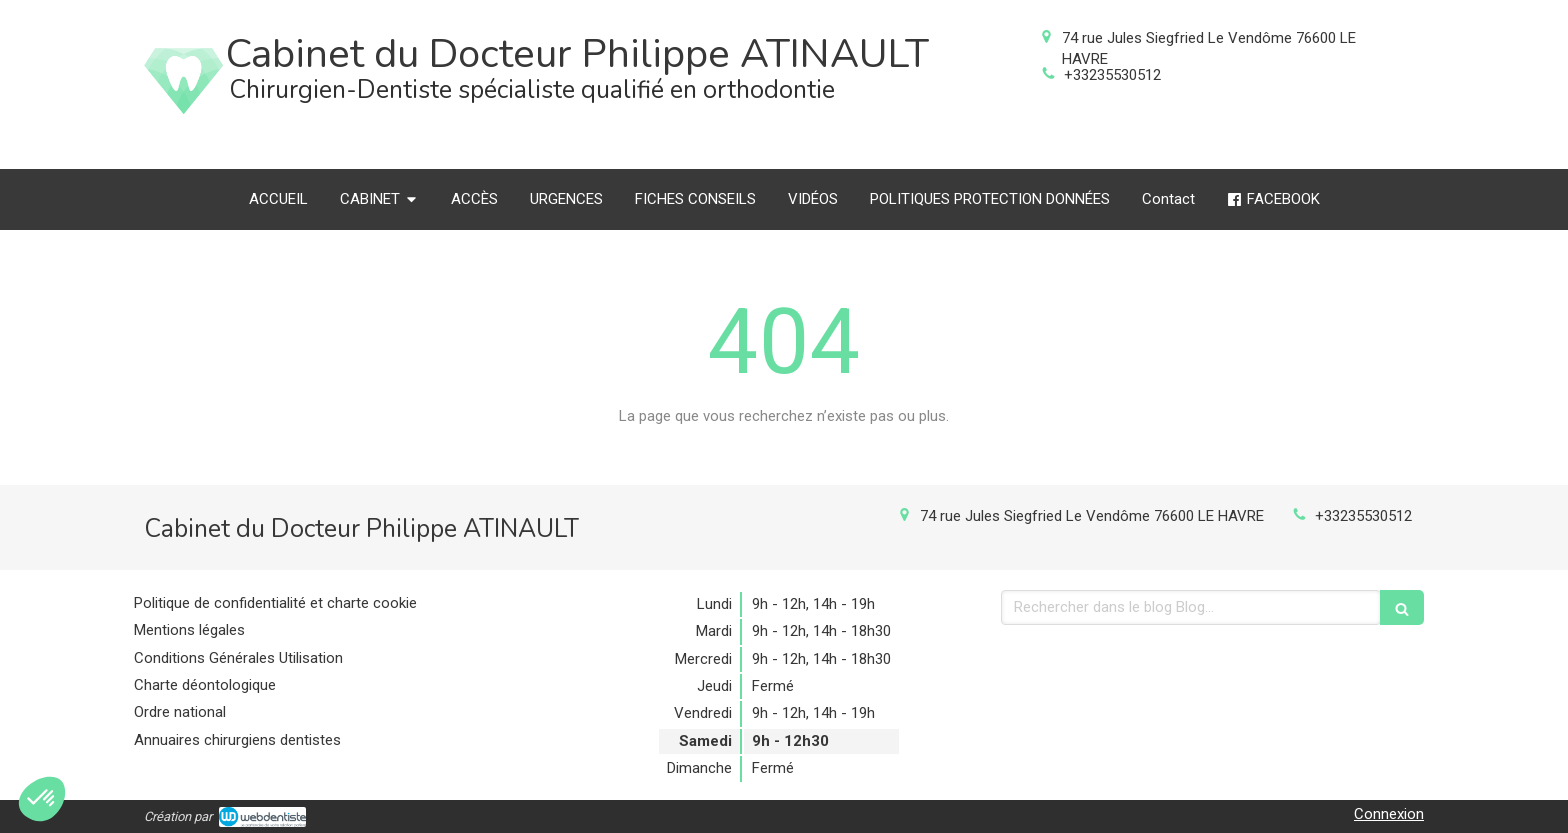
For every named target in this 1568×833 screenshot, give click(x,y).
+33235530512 (1112, 75)
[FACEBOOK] (1273, 199)
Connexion (1389, 814)
